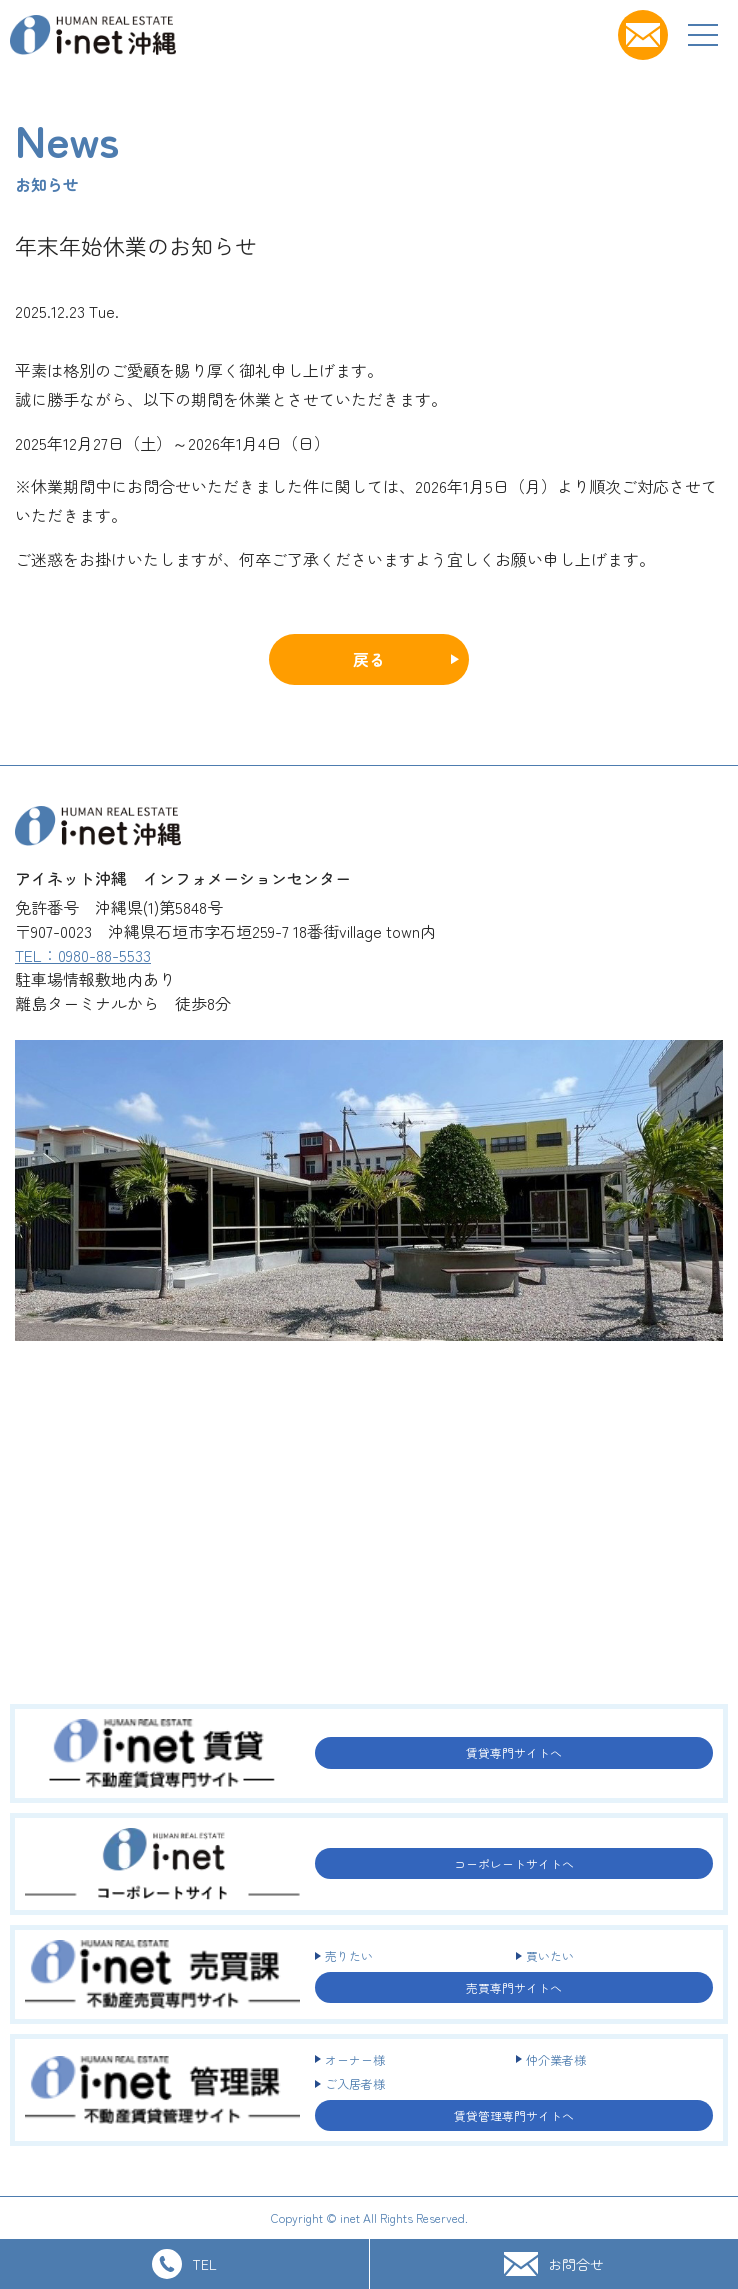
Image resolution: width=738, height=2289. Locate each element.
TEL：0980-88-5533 (83, 955)
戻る (369, 659)
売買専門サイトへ (514, 1987)
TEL (184, 2264)
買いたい (550, 1955)
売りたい (349, 1955)
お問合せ (554, 2263)
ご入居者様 (355, 2083)
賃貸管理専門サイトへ (514, 2115)
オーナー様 (355, 2059)
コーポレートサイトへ (514, 1863)
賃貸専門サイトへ (514, 1752)
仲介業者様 (556, 2059)
